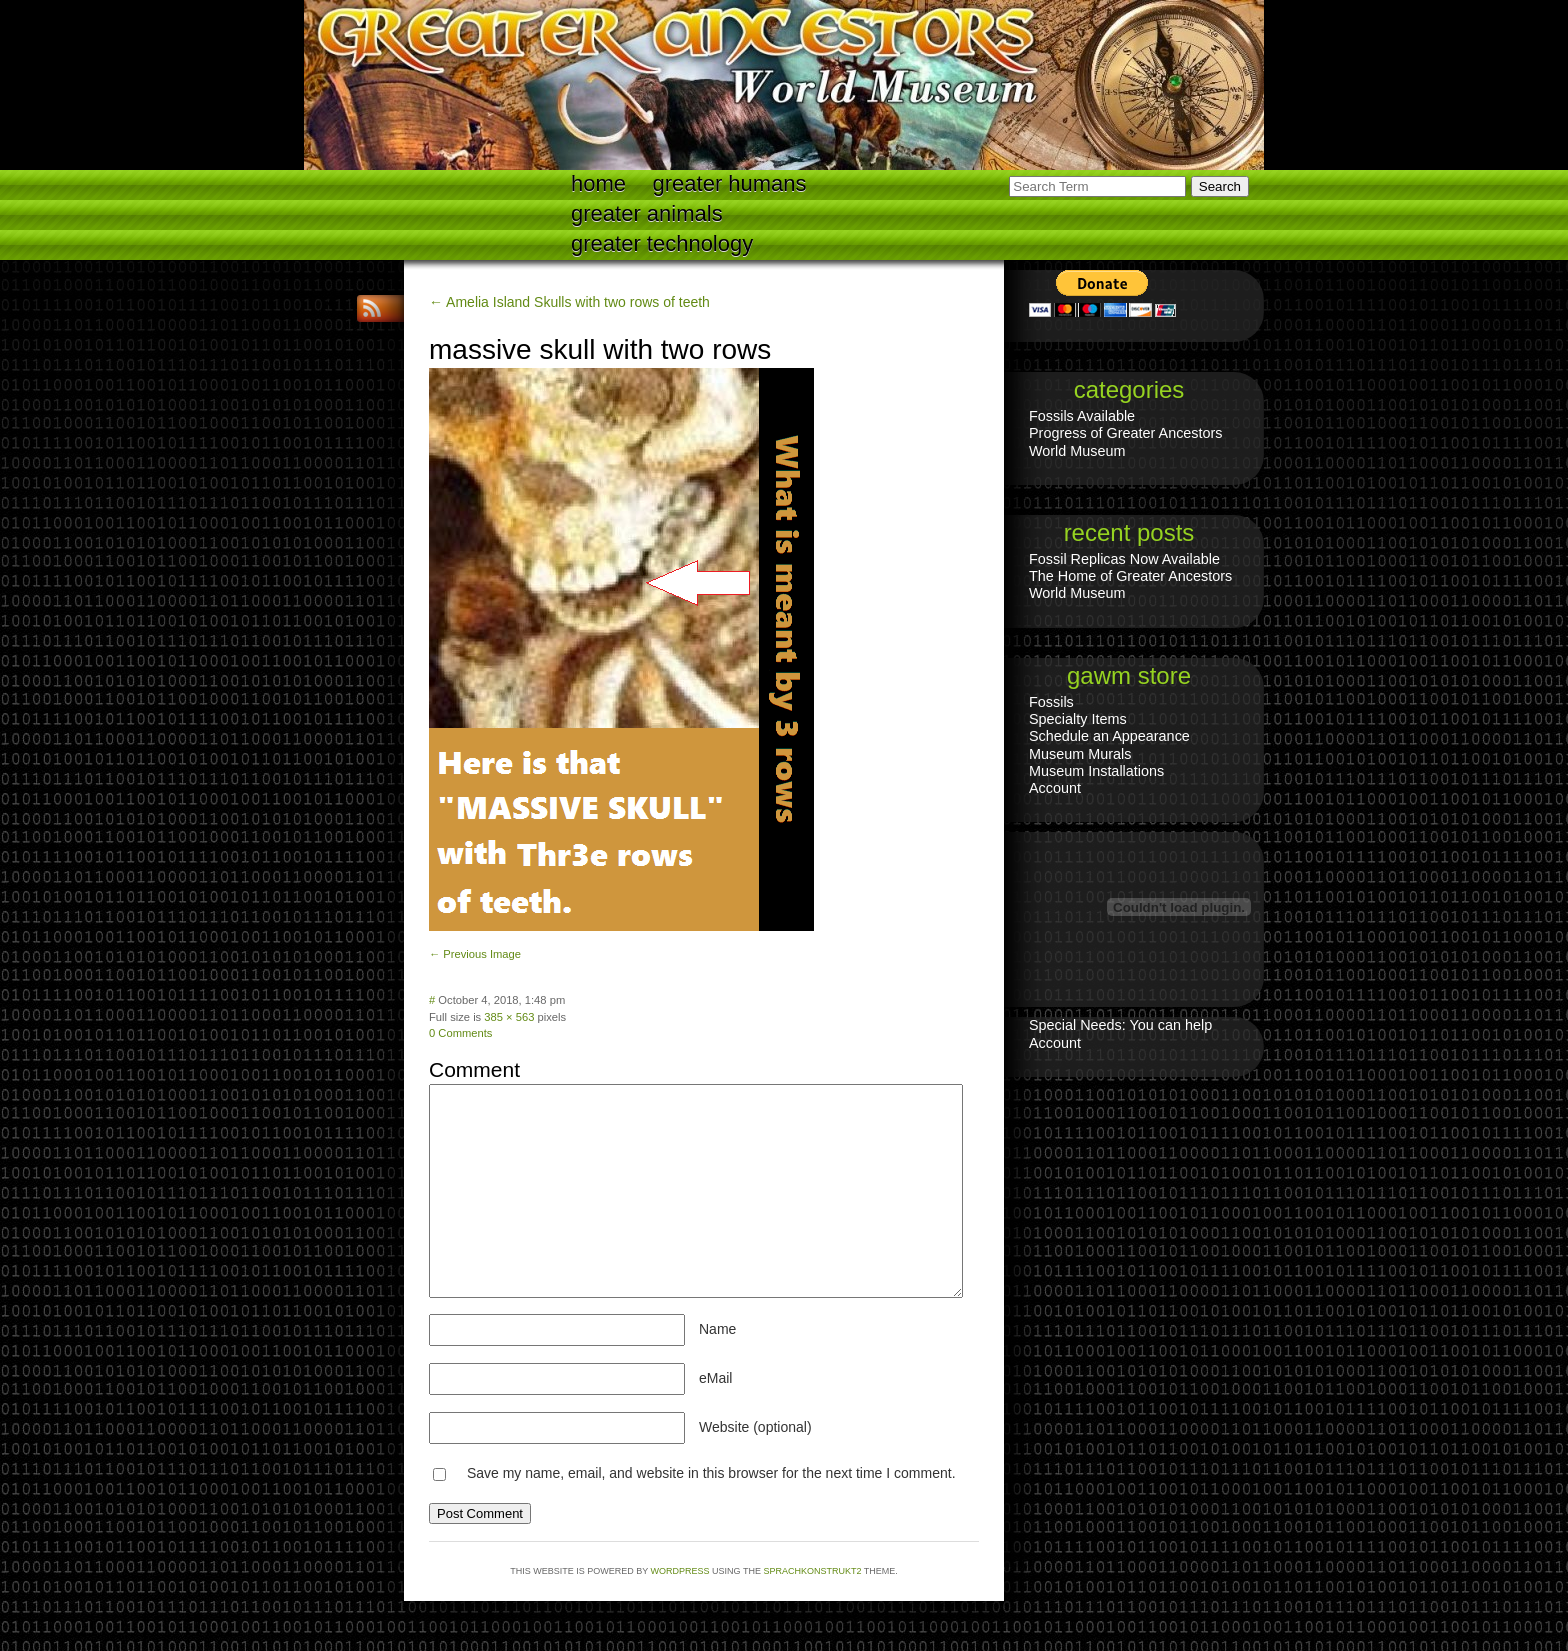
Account (1055, 788)
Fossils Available (1082, 416)
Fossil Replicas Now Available (1124, 559)
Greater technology (662, 243)
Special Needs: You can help (1120, 1025)
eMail (715, 1378)
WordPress (680, 1571)
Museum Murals (1080, 754)
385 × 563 (509, 1017)
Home (598, 183)
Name (717, 1329)
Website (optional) (755, 1427)
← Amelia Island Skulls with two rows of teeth (569, 302)
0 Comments (460, 1033)
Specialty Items (1078, 719)
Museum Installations (1096, 771)
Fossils (1051, 702)
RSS (374, 308)
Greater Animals (647, 213)
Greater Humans (730, 183)
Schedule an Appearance (1109, 736)
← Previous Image (475, 954)
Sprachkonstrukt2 (812, 1571)
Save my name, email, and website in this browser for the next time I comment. (711, 1473)
